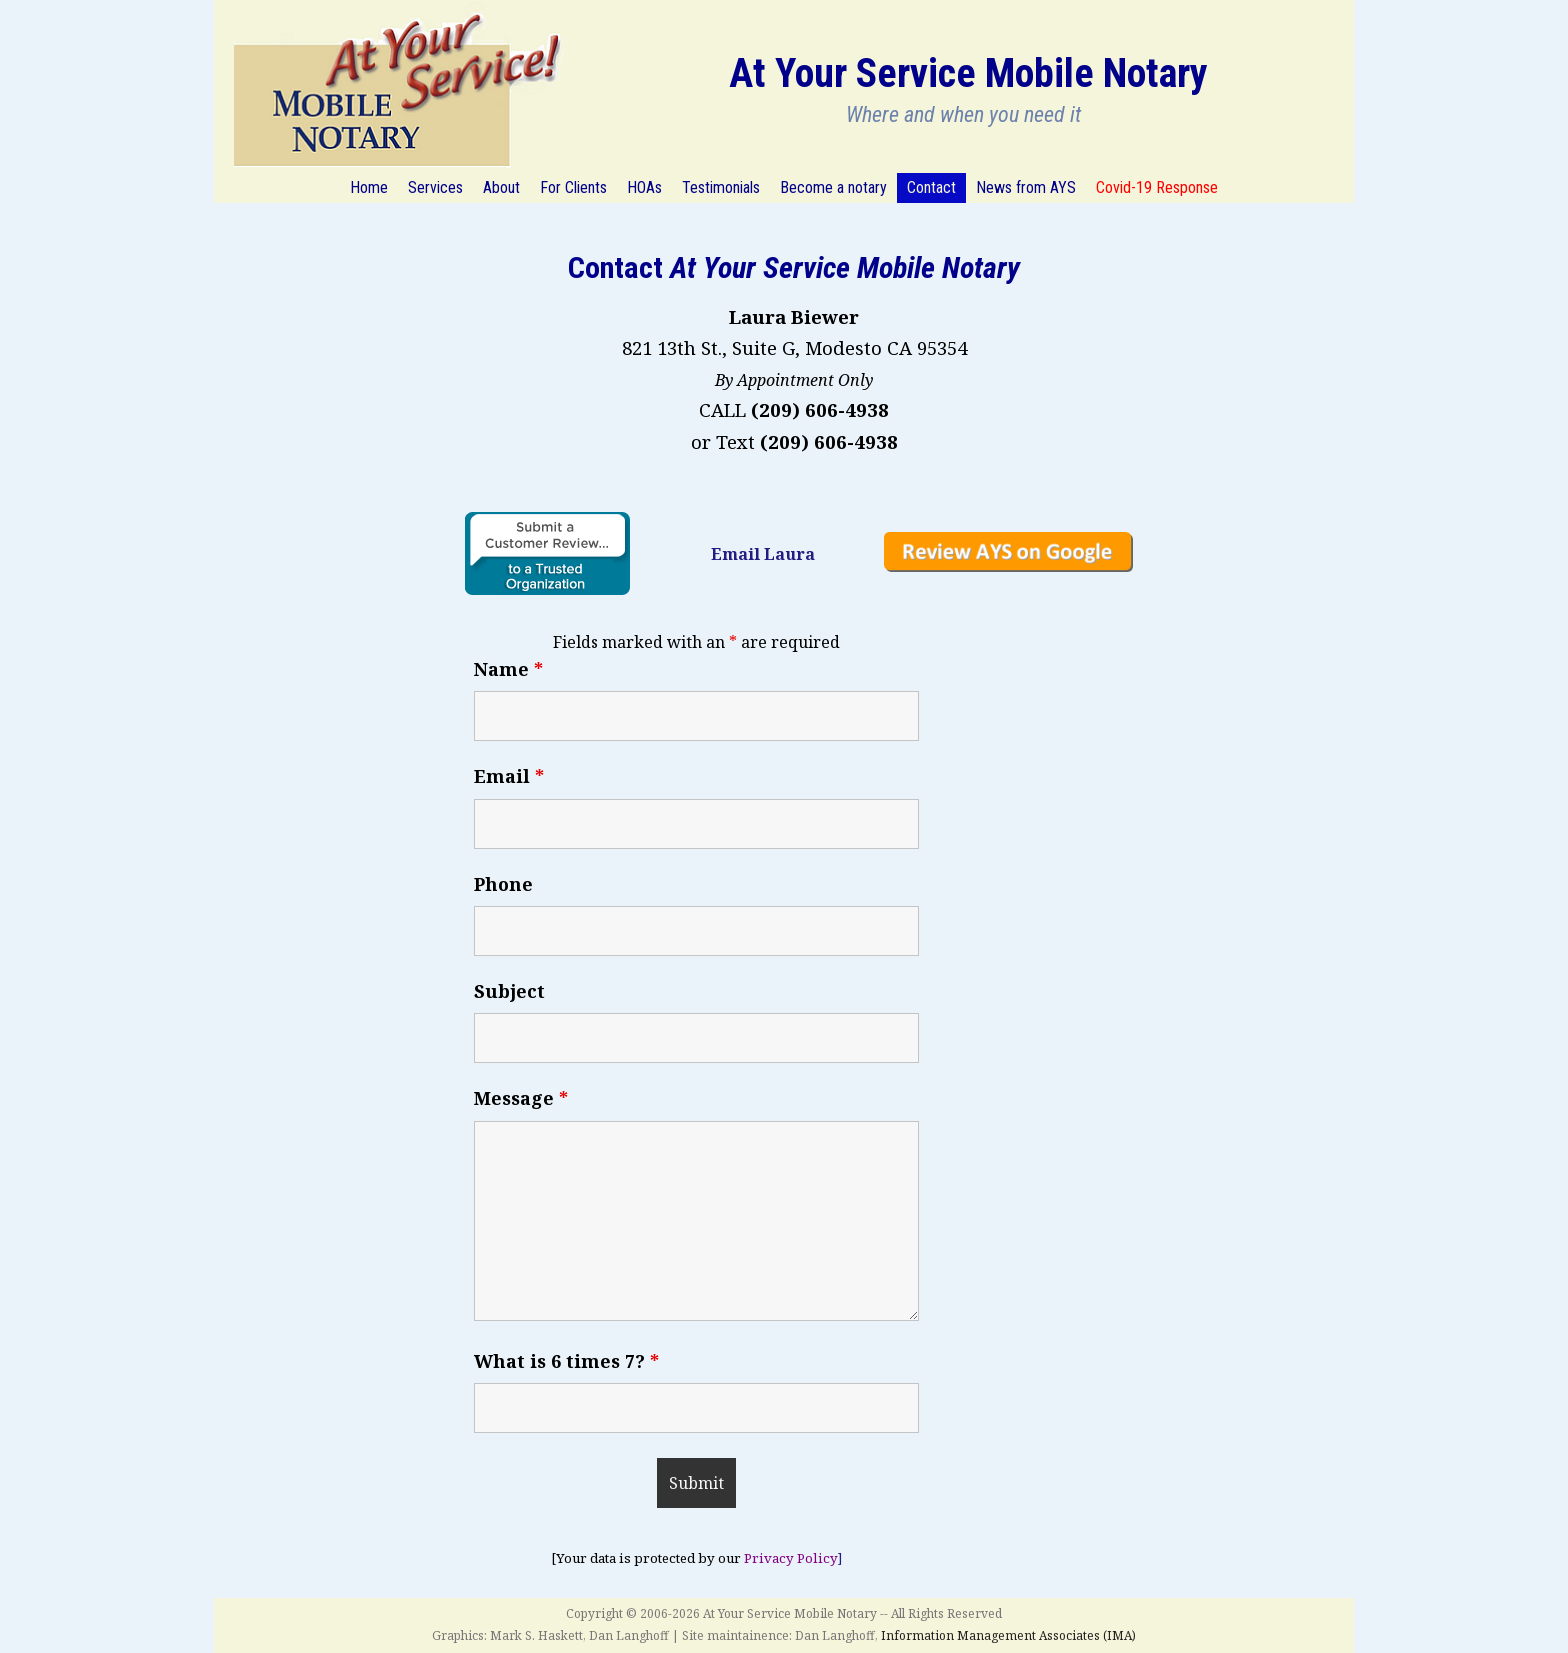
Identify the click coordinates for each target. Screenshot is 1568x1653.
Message (521, 1098)
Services (435, 187)
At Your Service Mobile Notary (968, 73)
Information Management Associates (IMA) (1008, 1635)
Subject (509, 991)
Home (369, 187)
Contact (931, 187)
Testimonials (721, 187)
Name (508, 669)
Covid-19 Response (1157, 187)
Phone (503, 884)
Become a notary (833, 187)
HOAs (644, 187)
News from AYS (1026, 187)
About (501, 187)
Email (509, 776)
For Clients (573, 187)
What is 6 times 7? (566, 1361)
